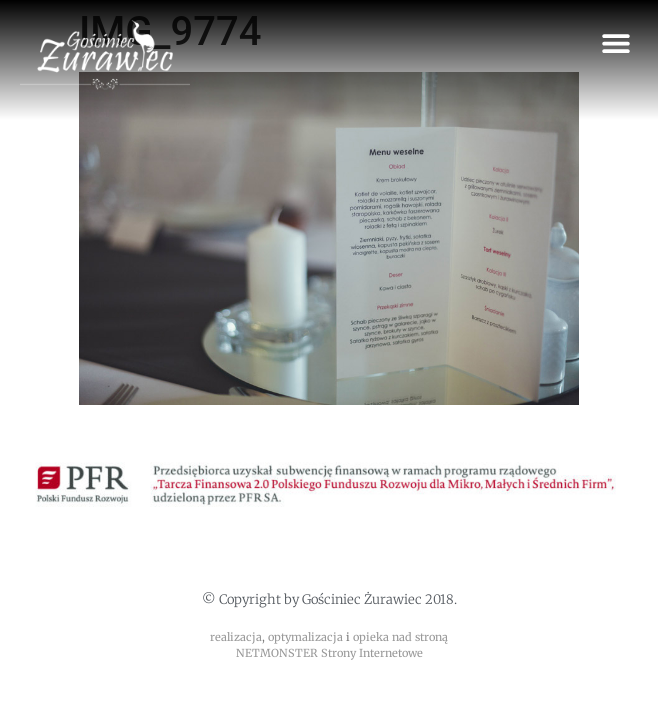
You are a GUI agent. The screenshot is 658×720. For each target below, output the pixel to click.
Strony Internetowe (372, 653)
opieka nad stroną (400, 637)
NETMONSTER (278, 653)
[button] (615, 42)
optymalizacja (305, 637)
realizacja (236, 637)
